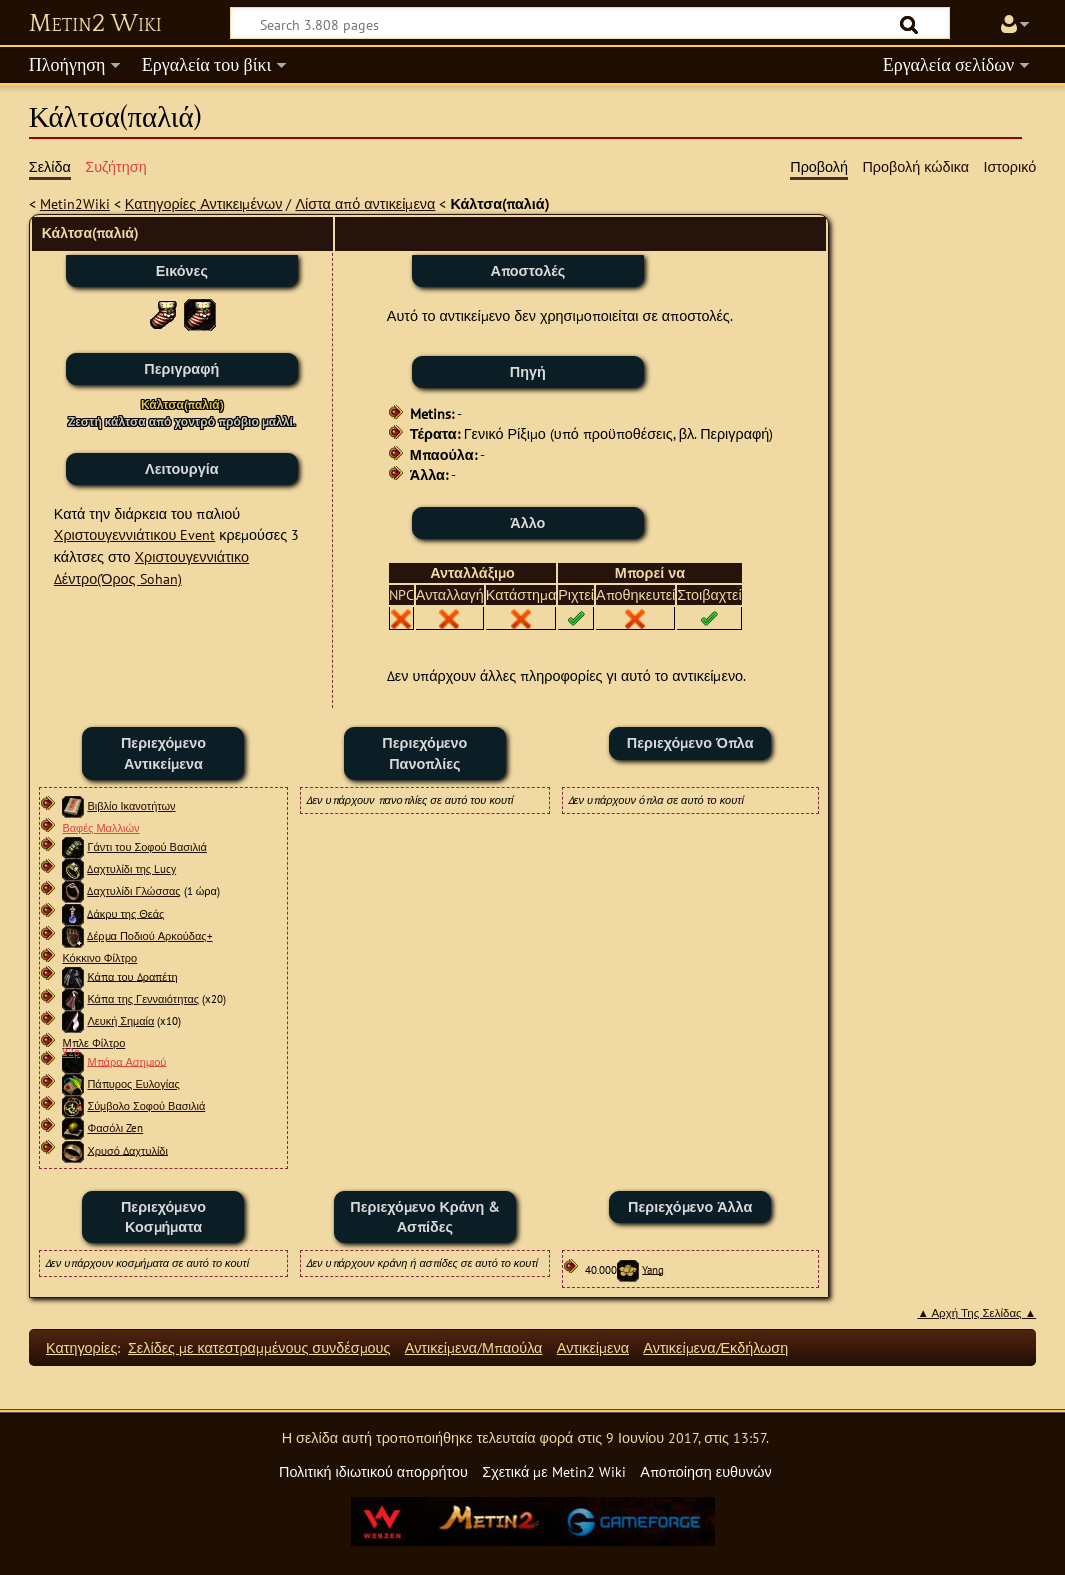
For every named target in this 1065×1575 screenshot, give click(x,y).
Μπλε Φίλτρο (93, 1043)
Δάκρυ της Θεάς (125, 913)
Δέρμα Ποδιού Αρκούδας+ (149, 936)
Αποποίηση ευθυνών (705, 1471)
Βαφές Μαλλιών (100, 828)
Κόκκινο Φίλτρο (99, 958)
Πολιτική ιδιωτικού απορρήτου (373, 1471)
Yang (653, 1269)
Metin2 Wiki (95, 24)
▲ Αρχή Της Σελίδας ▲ (976, 1313)
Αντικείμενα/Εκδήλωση (715, 1347)
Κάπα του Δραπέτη (132, 976)
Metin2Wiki (75, 203)
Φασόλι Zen (115, 1128)
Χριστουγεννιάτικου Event (135, 534)
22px (71, 1052)
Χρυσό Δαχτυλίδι (127, 1150)
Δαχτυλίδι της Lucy (131, 869)
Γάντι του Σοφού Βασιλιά (146, 847)
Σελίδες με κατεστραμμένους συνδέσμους (259, 1347)
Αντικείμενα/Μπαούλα (474, 1347)
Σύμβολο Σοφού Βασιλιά (146, 1106)
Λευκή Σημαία (120, 1021)
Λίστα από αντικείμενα (365, 203)
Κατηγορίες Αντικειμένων (204, 203)
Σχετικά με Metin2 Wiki (554, 1471)
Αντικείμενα (593, 1347)
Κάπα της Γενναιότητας (143, 999)
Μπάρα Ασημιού (126, 1061)
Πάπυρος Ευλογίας (133, 1084)
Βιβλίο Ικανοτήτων (131, 806)
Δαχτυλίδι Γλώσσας (133, 891)
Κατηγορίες (81, 1347)
